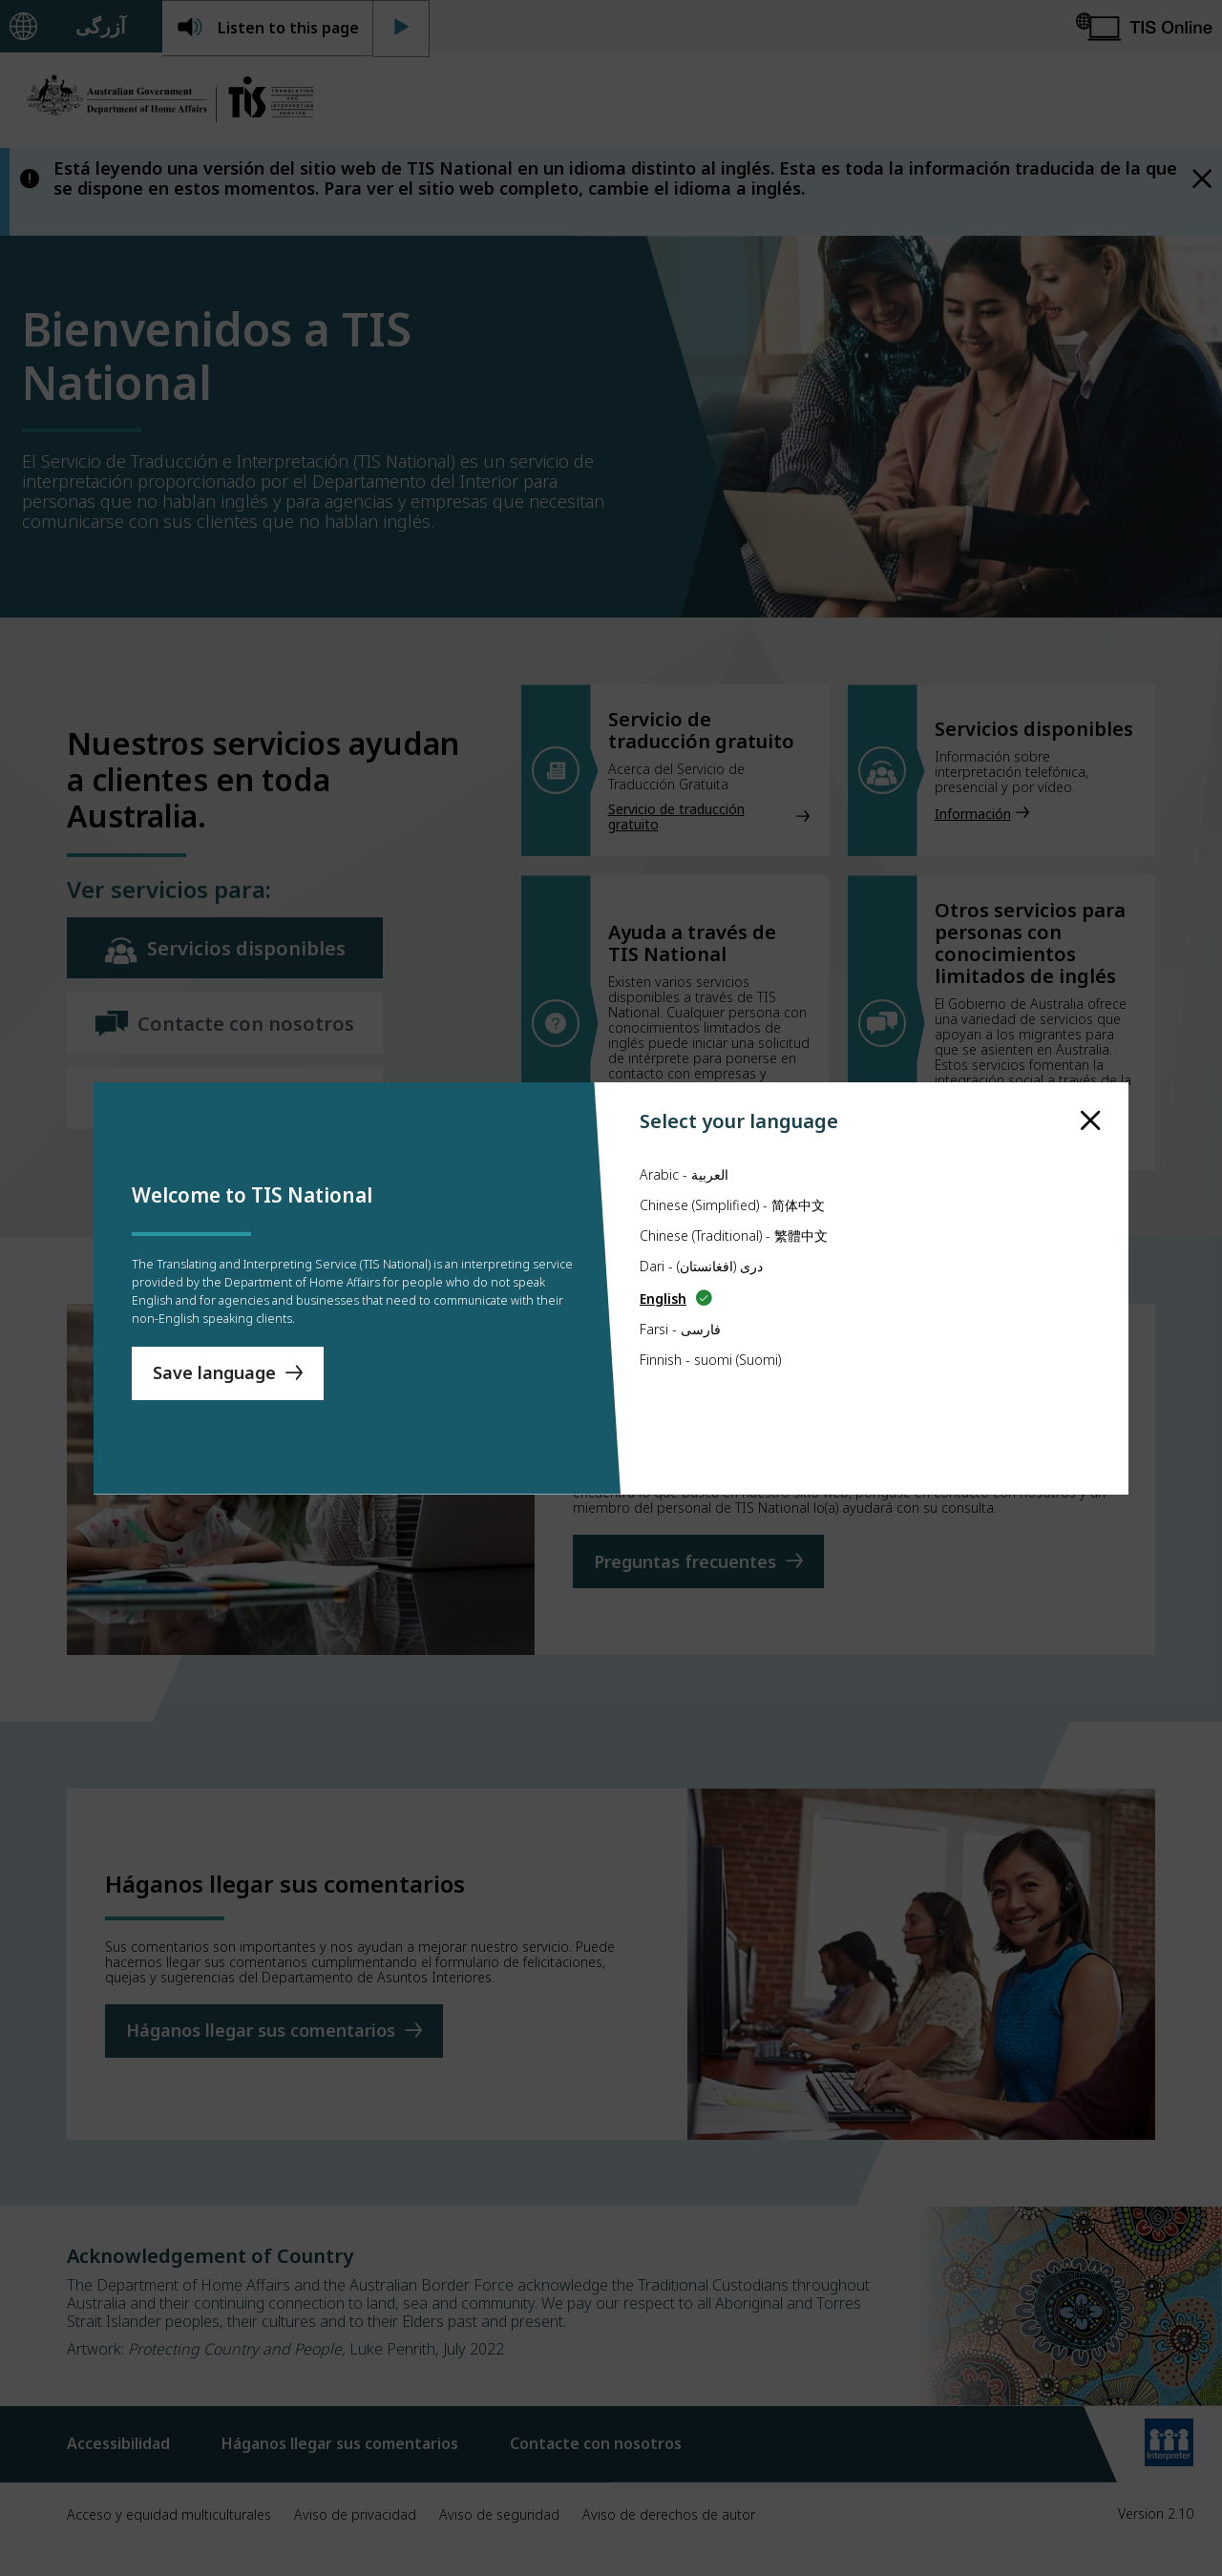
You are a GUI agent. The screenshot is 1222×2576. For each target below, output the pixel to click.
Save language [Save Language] (214, 1382)
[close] (1090, 1084)
